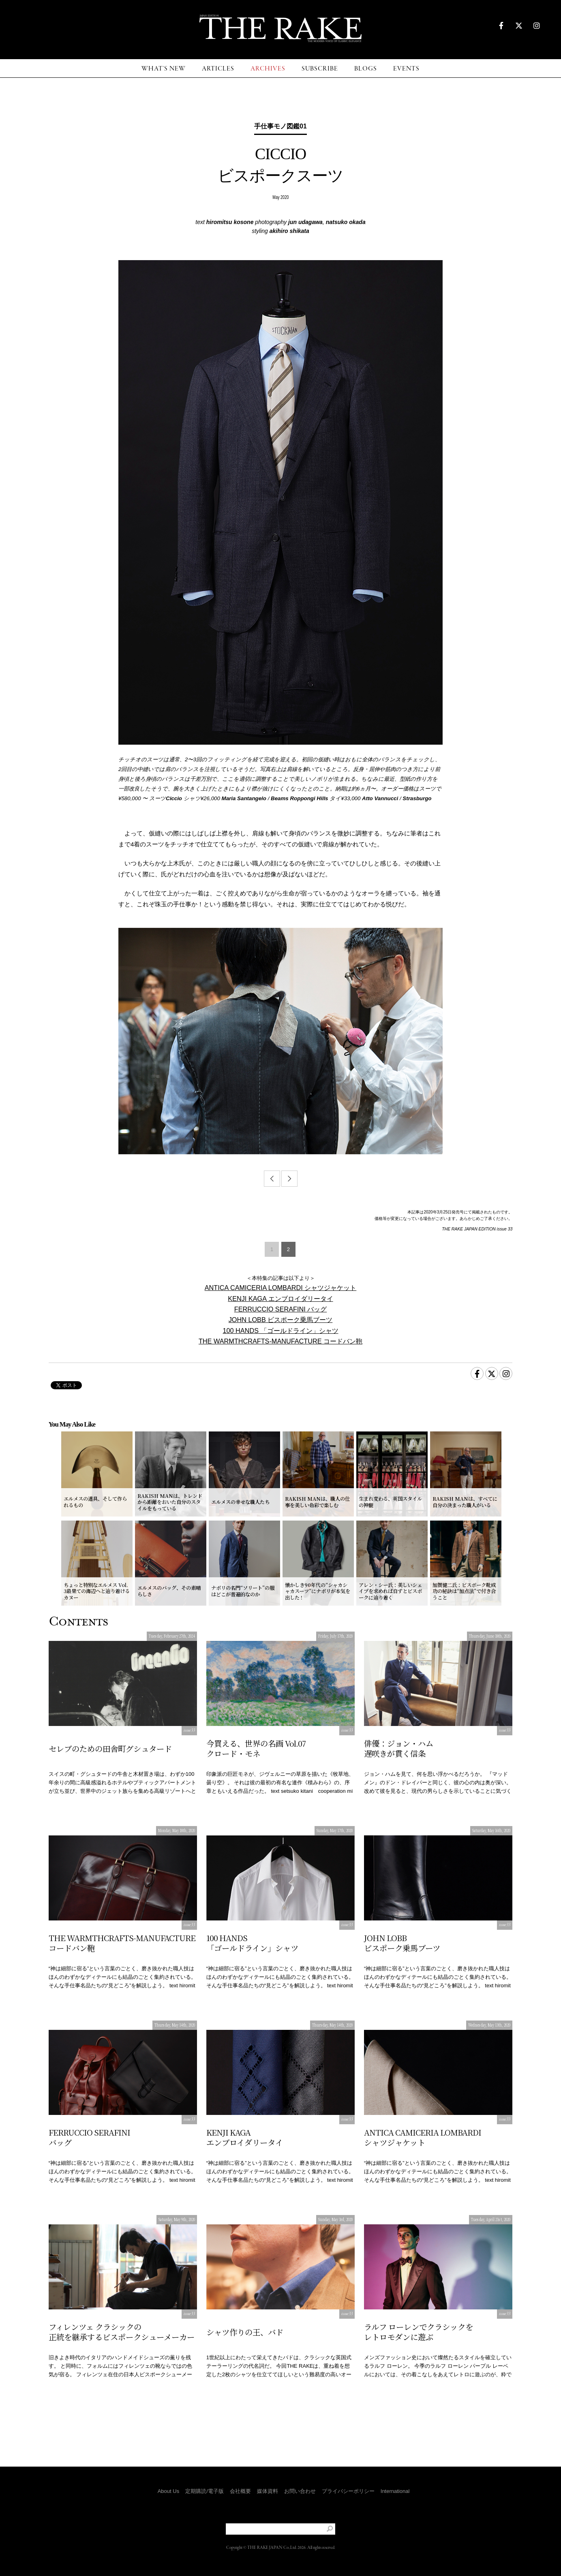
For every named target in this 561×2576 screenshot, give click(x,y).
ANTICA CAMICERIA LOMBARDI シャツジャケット (281, 1287)
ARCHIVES (268, 68)
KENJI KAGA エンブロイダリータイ (280, 1298)
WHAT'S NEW (163, 68)
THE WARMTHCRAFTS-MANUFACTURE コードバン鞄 (280, 1341)
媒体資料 (267, 2491)
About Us (168, 2491)
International (395, 2491)
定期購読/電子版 (204, 2491)
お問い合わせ (300, 2491)
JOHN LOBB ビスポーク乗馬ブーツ (281, 1319)
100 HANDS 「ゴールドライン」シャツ (280, 1330)
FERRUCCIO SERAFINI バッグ (280, 1309)
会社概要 (240, 2491)
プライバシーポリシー (348, 2491)
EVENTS (406, 68)
